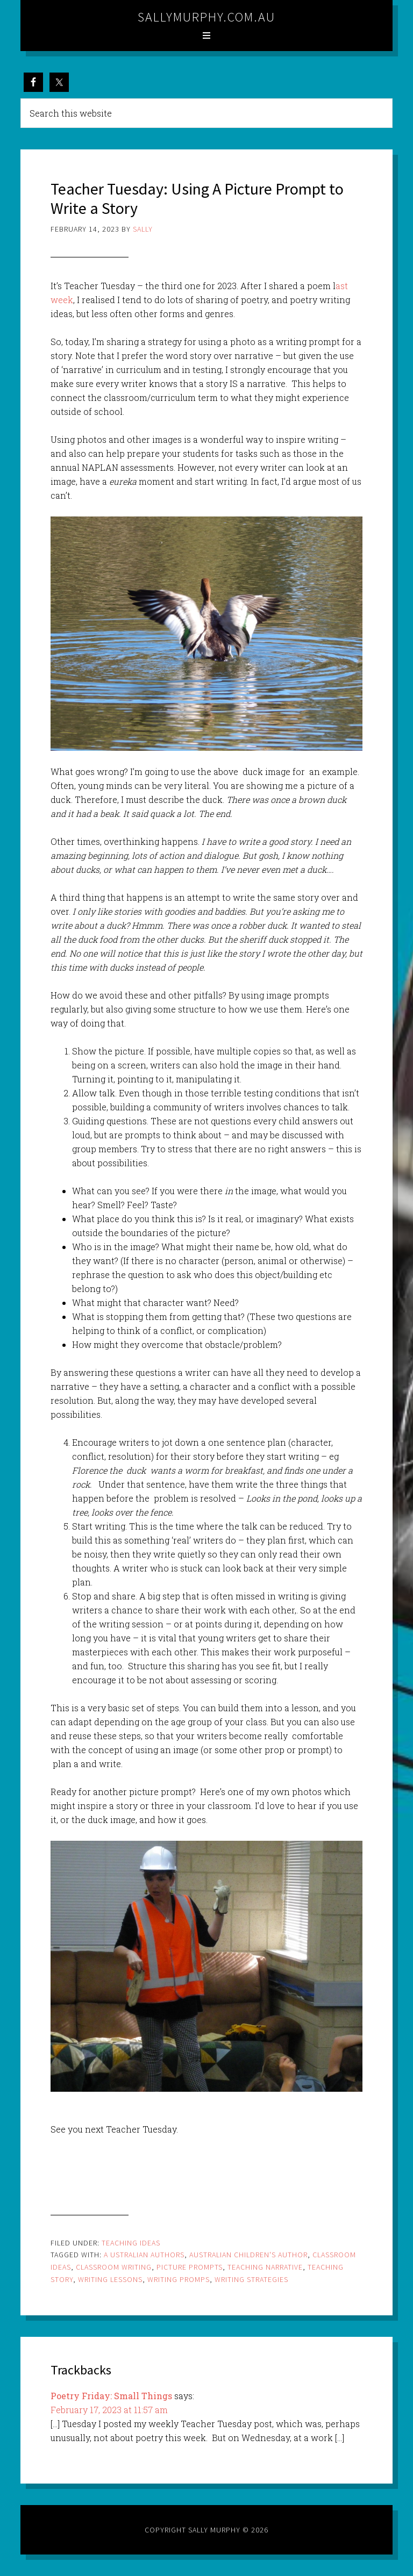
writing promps (178, 2279)
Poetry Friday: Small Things (111, 2395)
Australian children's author (248, 2254)
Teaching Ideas (131, 2243)
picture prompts (189, 2267)
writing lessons (110, 2279)
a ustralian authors (144, 2254)
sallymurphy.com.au (206, 17)
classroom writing (114, 2267)
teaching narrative (265, 2267)
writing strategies (251, 2279)
